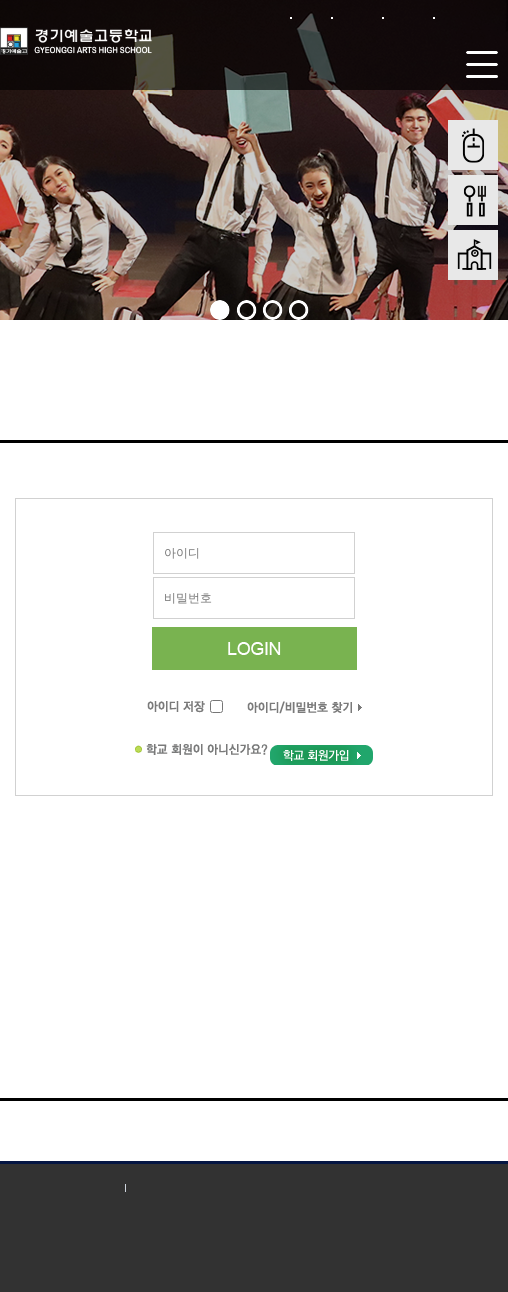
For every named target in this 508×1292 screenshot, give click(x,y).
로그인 (311, 17)
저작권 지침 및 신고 (194, 1187)
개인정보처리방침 (60, 1187)
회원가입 (357, 17)
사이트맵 (408, 17)
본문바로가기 (469, 17)
